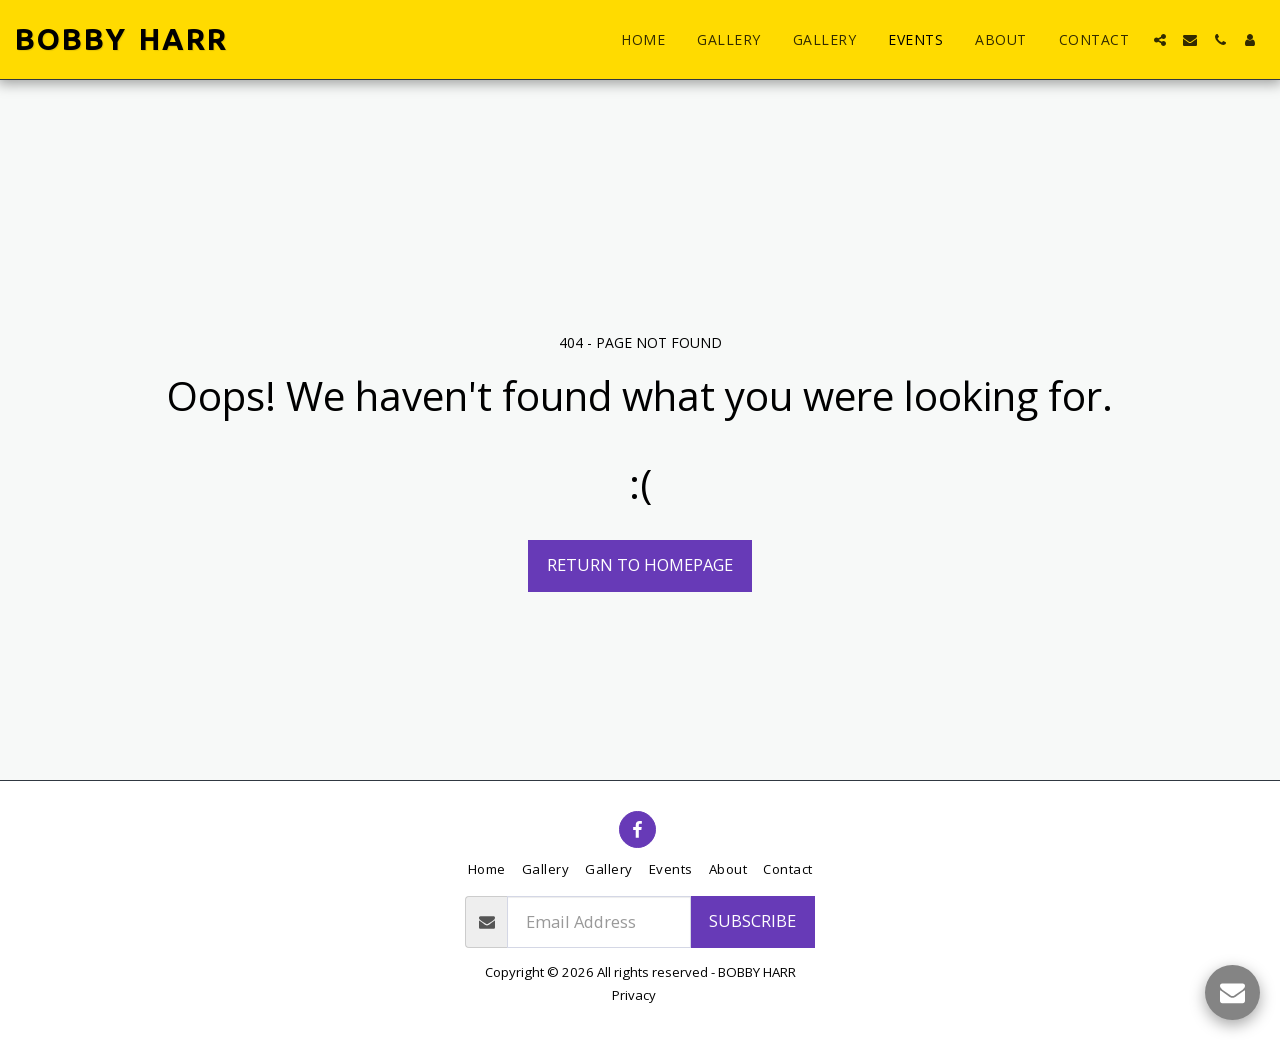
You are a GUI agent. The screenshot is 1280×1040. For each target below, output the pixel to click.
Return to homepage (640, 564)
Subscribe (752, 920)
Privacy (634, 995)
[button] (1160, 40)
